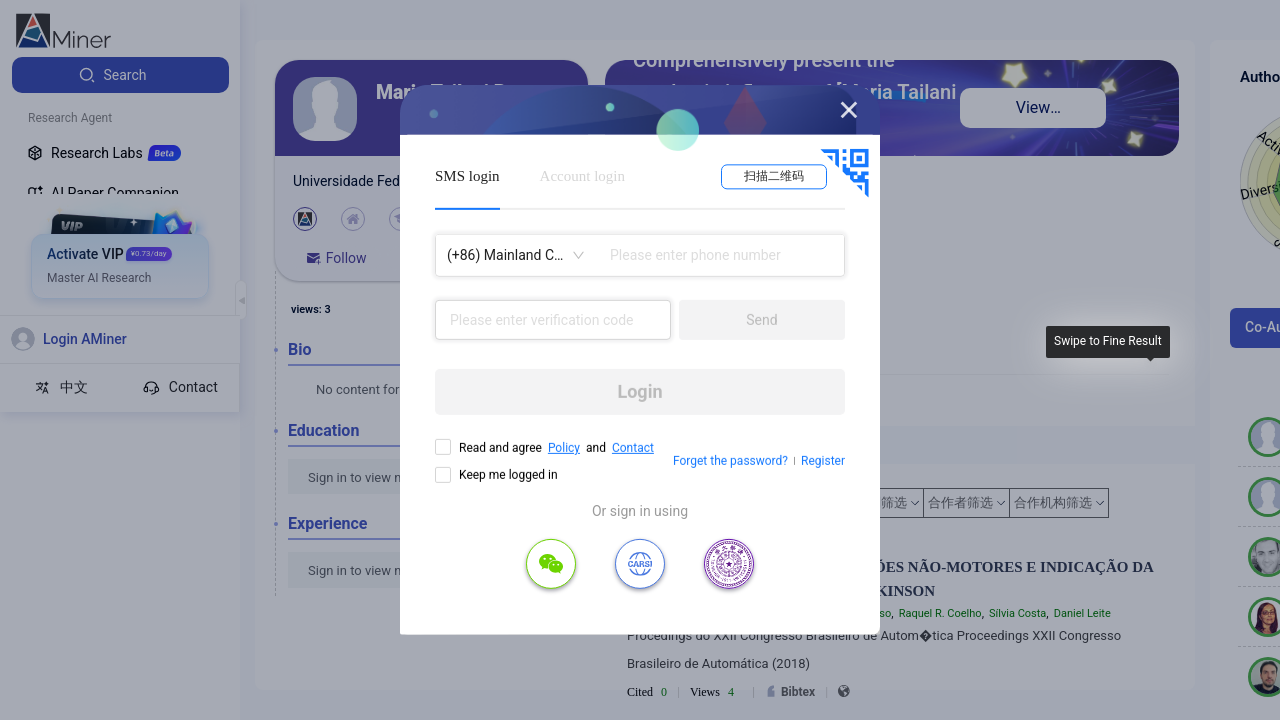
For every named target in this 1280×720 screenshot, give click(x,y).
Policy (564, 448)
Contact (633, 448)
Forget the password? (730, 461)
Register (823, 461)
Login (639, 391)
